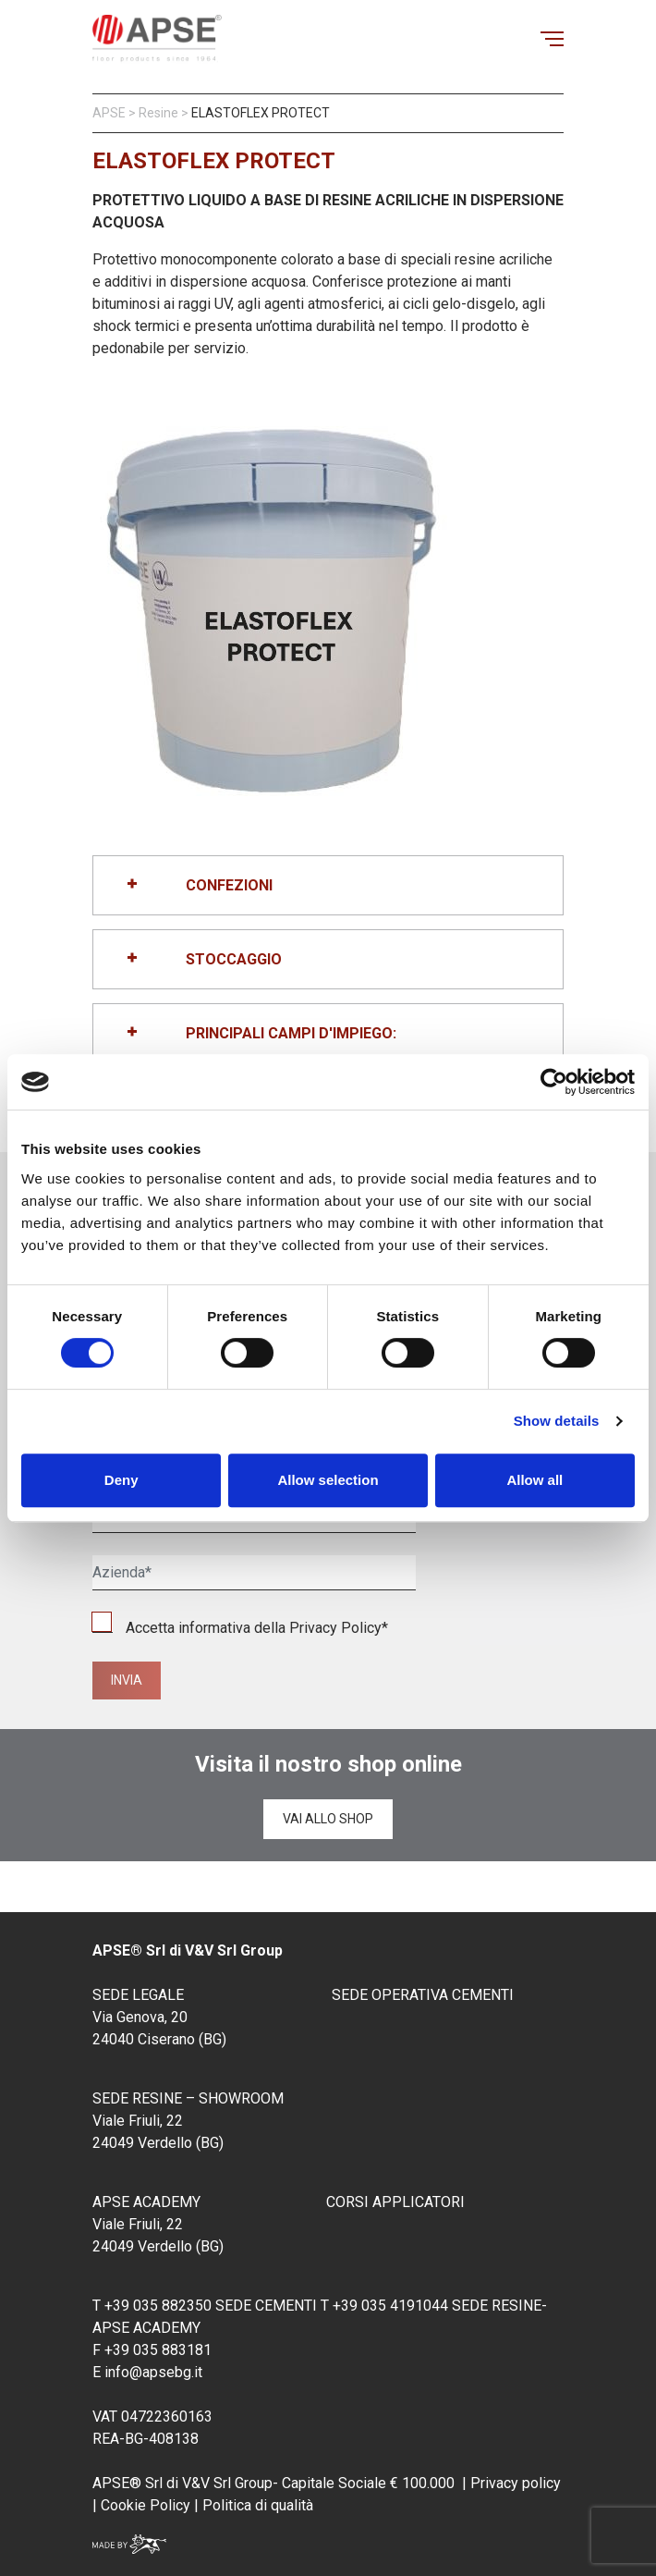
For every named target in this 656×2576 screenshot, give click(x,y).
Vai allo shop (328, 1818)
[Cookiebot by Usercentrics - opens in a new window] (554, 1082)
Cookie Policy (143, 2505)
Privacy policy (515, 2483)
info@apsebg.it (153, 2372)
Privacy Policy (335, 1628)
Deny (121, 1480)
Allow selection (327, 1480)
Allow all (534, 1480)
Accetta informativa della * (240, 1628)
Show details (557, 1421)
